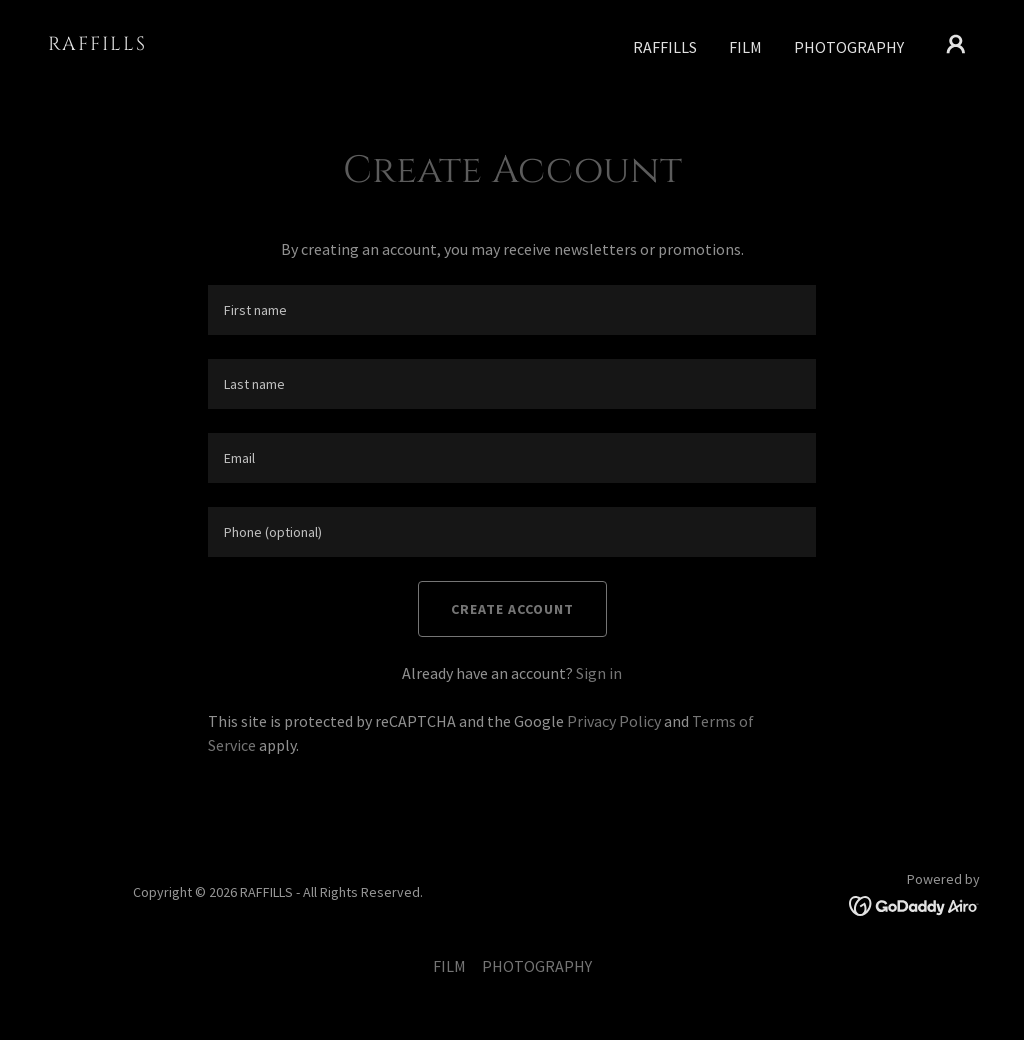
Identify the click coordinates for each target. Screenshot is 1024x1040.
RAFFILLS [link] (665, 47)
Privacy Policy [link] (614, 721)
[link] (178, 44)
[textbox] (512, 310)
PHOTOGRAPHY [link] (849, 47)
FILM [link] (745, 47)
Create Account (512, 609)
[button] (956, 44)
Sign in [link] (599, 673)
